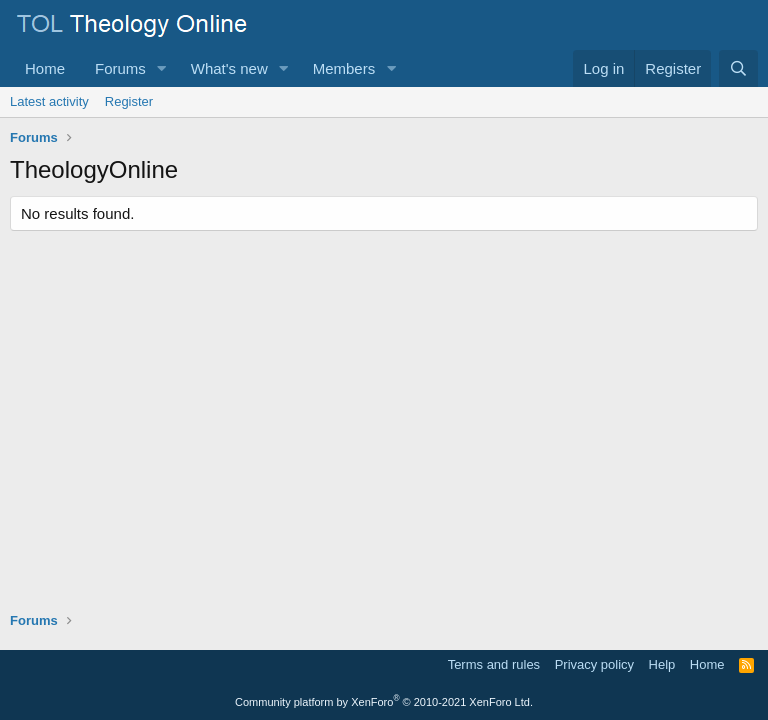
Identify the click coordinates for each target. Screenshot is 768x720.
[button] (162, 68)
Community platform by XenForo (384, 702)
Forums (120, 68)
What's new (229, 68)
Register (129, 101)
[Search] (738, 68)
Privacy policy (594, 664)
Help (662, 664)
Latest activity (49, 101)
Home (45, 68)
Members (344, 68)
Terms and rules (494, 664)
